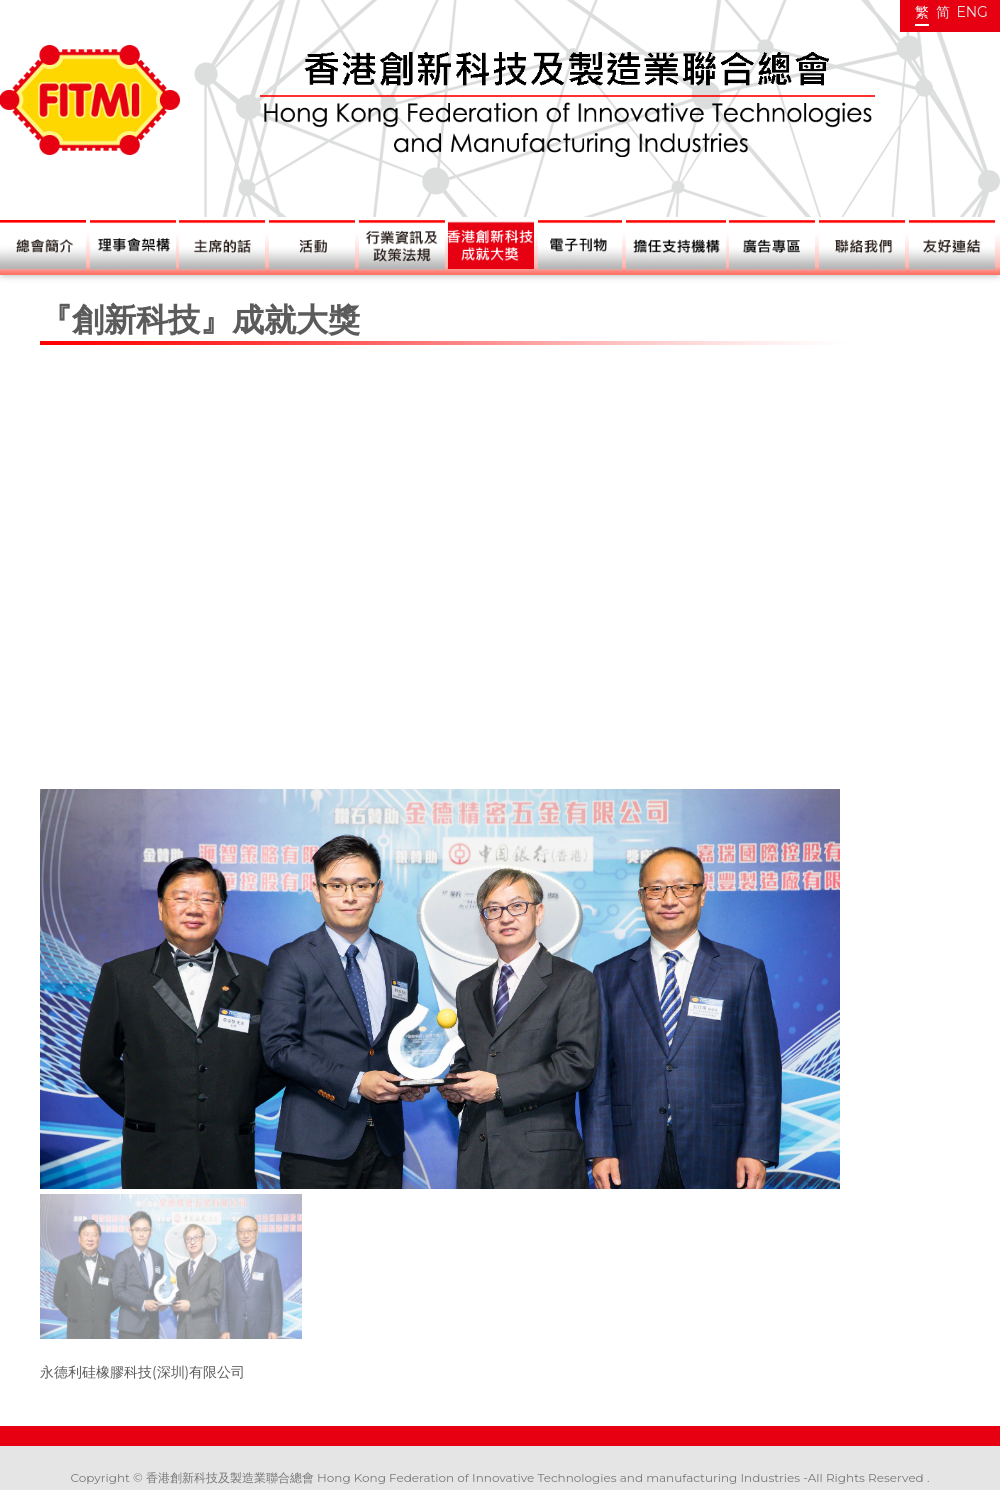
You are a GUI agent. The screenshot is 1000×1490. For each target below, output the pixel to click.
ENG (972, 12)
